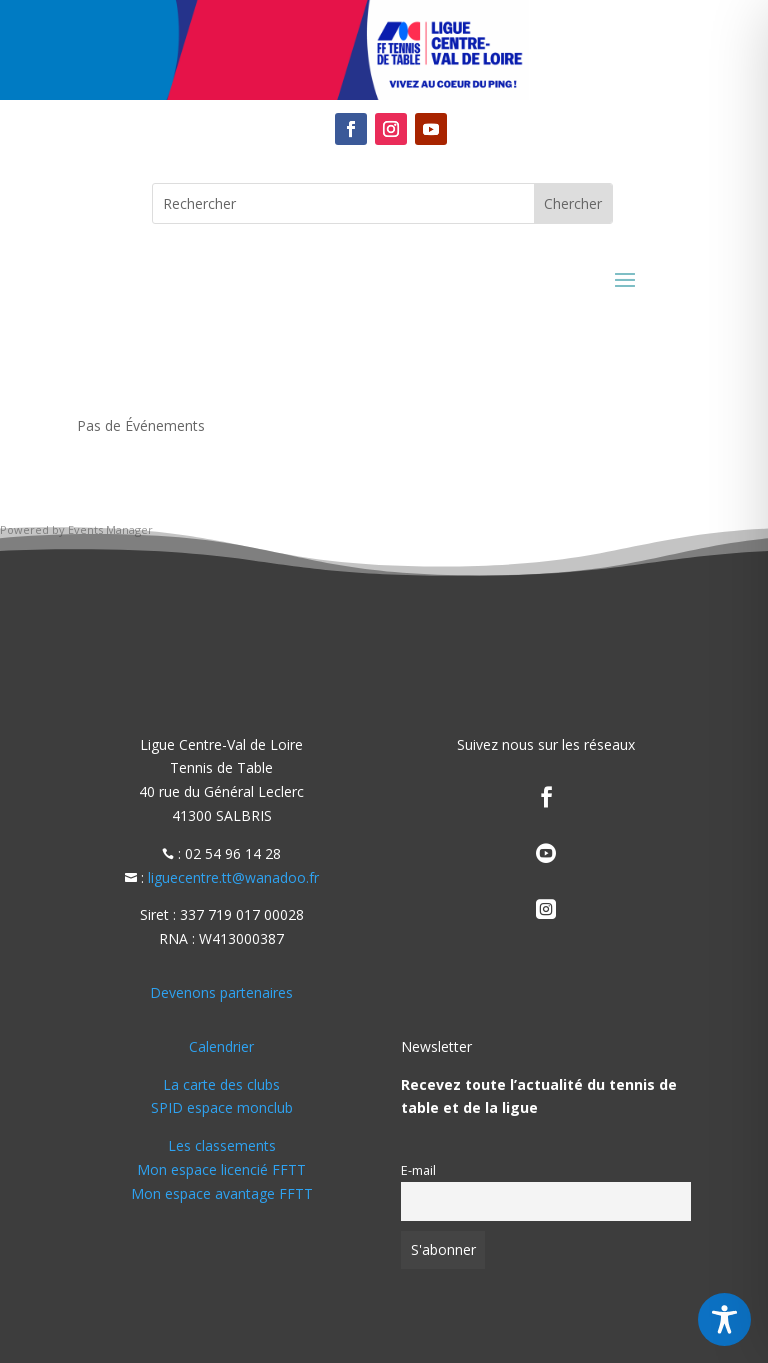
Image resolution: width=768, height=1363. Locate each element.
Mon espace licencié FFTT (221, 1169)
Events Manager (110, 529)
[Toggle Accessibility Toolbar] (724, 1319)
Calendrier (221, 1046)
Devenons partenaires (221, 992)
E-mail (418, 1170)
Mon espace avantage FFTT (222, 1193)
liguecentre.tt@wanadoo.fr (233, 877)
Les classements (222, 1145)
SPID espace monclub (222, 1107)
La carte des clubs (221, 1084)
